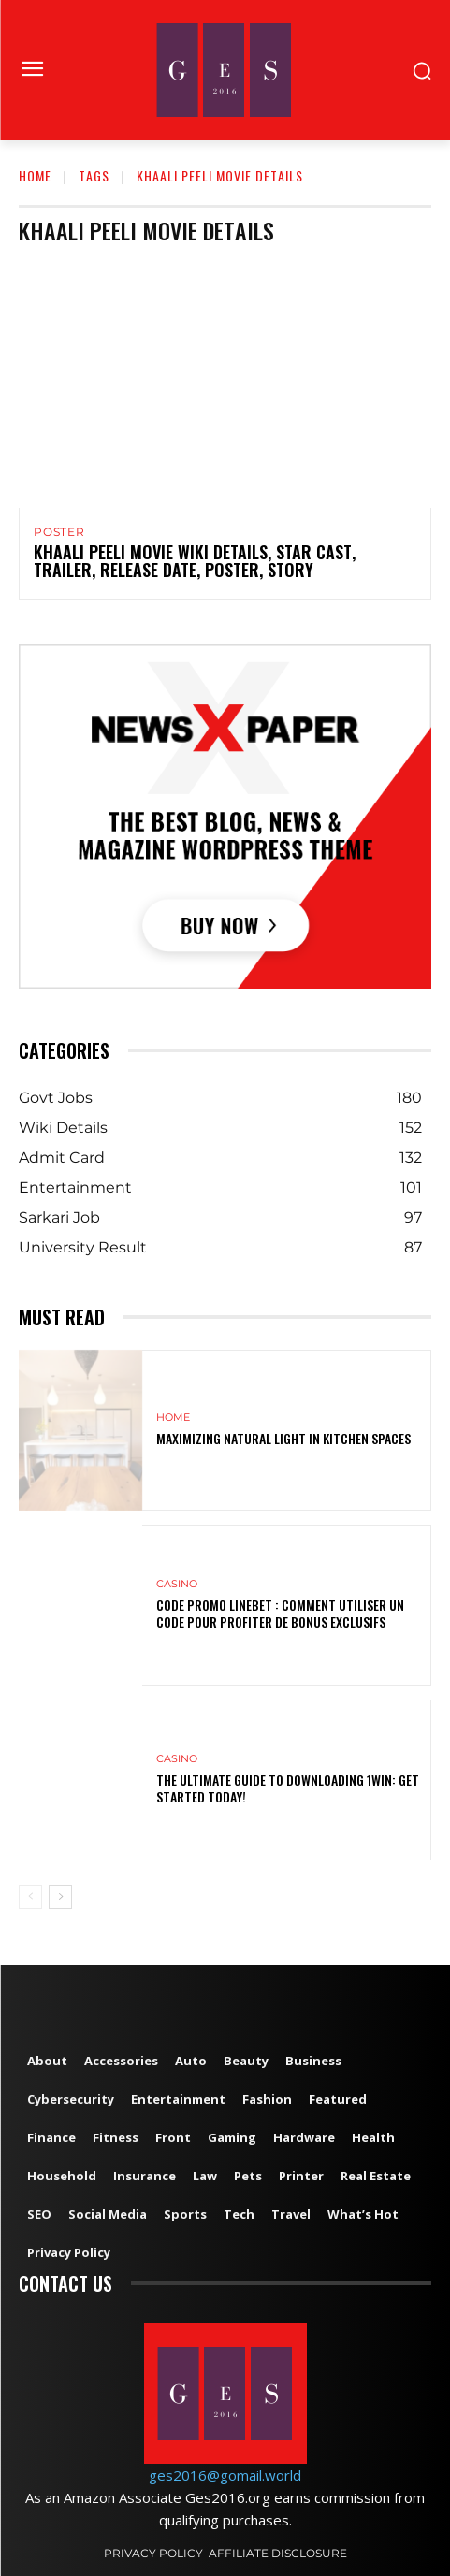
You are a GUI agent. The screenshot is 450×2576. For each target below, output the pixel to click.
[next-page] (60, 1897)
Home (35, 175)
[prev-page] (30, 1897)
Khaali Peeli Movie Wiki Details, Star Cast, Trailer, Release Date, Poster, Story (195, 561)
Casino (176, 1584)
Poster (59, 532)
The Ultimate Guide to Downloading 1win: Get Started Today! (287, 1788)
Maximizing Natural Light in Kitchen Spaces (283, 1438)
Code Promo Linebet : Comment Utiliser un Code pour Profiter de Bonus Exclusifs (280, 1613)
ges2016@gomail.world (225, 2475)
